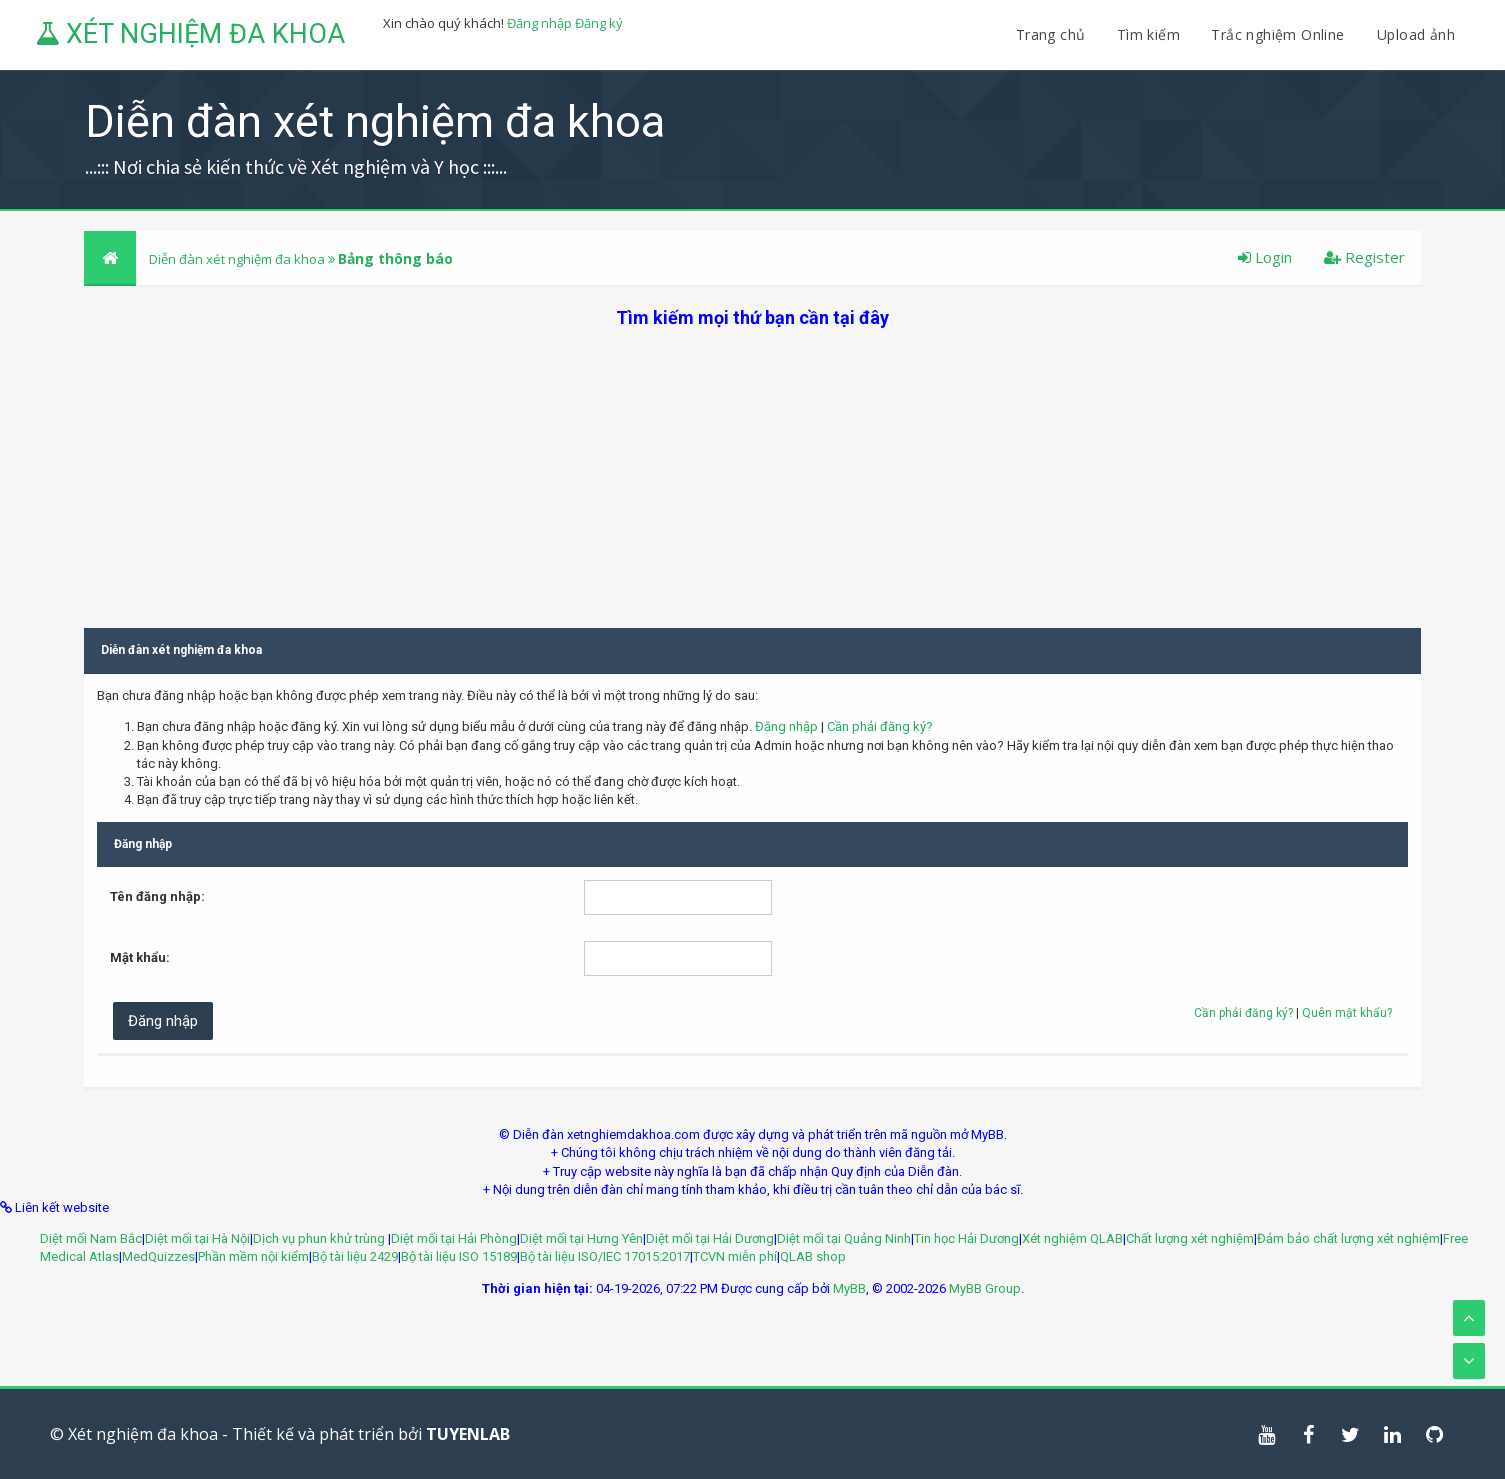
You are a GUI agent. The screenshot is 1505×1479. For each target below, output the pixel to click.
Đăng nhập (539, 23)
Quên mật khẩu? (1347, 1013)
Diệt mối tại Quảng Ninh (844, 1238)
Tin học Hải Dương (966, 1238)
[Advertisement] (753, 470)
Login (1265, 257)
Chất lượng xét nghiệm (1190, 1238)
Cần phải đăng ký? (880, 726)
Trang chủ (1051, 34)
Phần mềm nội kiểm (253, 1256)
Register (1364, 257)
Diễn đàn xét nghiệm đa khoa (238, 259)
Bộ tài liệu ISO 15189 (459, 1256)
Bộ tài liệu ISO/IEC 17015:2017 (605, 1256)
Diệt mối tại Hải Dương (710, 1238)
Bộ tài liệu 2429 (355, 1256)
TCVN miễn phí (735, 1256)
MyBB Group (985, 1288)
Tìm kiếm (1148, 34)
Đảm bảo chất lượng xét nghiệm (1348, 1238)
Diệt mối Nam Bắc (91, 1238)
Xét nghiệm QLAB (1072, 1238)
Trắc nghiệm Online (1280, 34)
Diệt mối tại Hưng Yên (581, 1238)
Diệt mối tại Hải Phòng (454, 1238)
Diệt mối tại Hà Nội (197, 1238)
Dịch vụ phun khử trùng (320, 1238)
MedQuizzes (158, 1256)
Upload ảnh (1416, 34)
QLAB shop (813, 1256)
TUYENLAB (468, 1434)
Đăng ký (599, 23)
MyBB (849, 1288)
